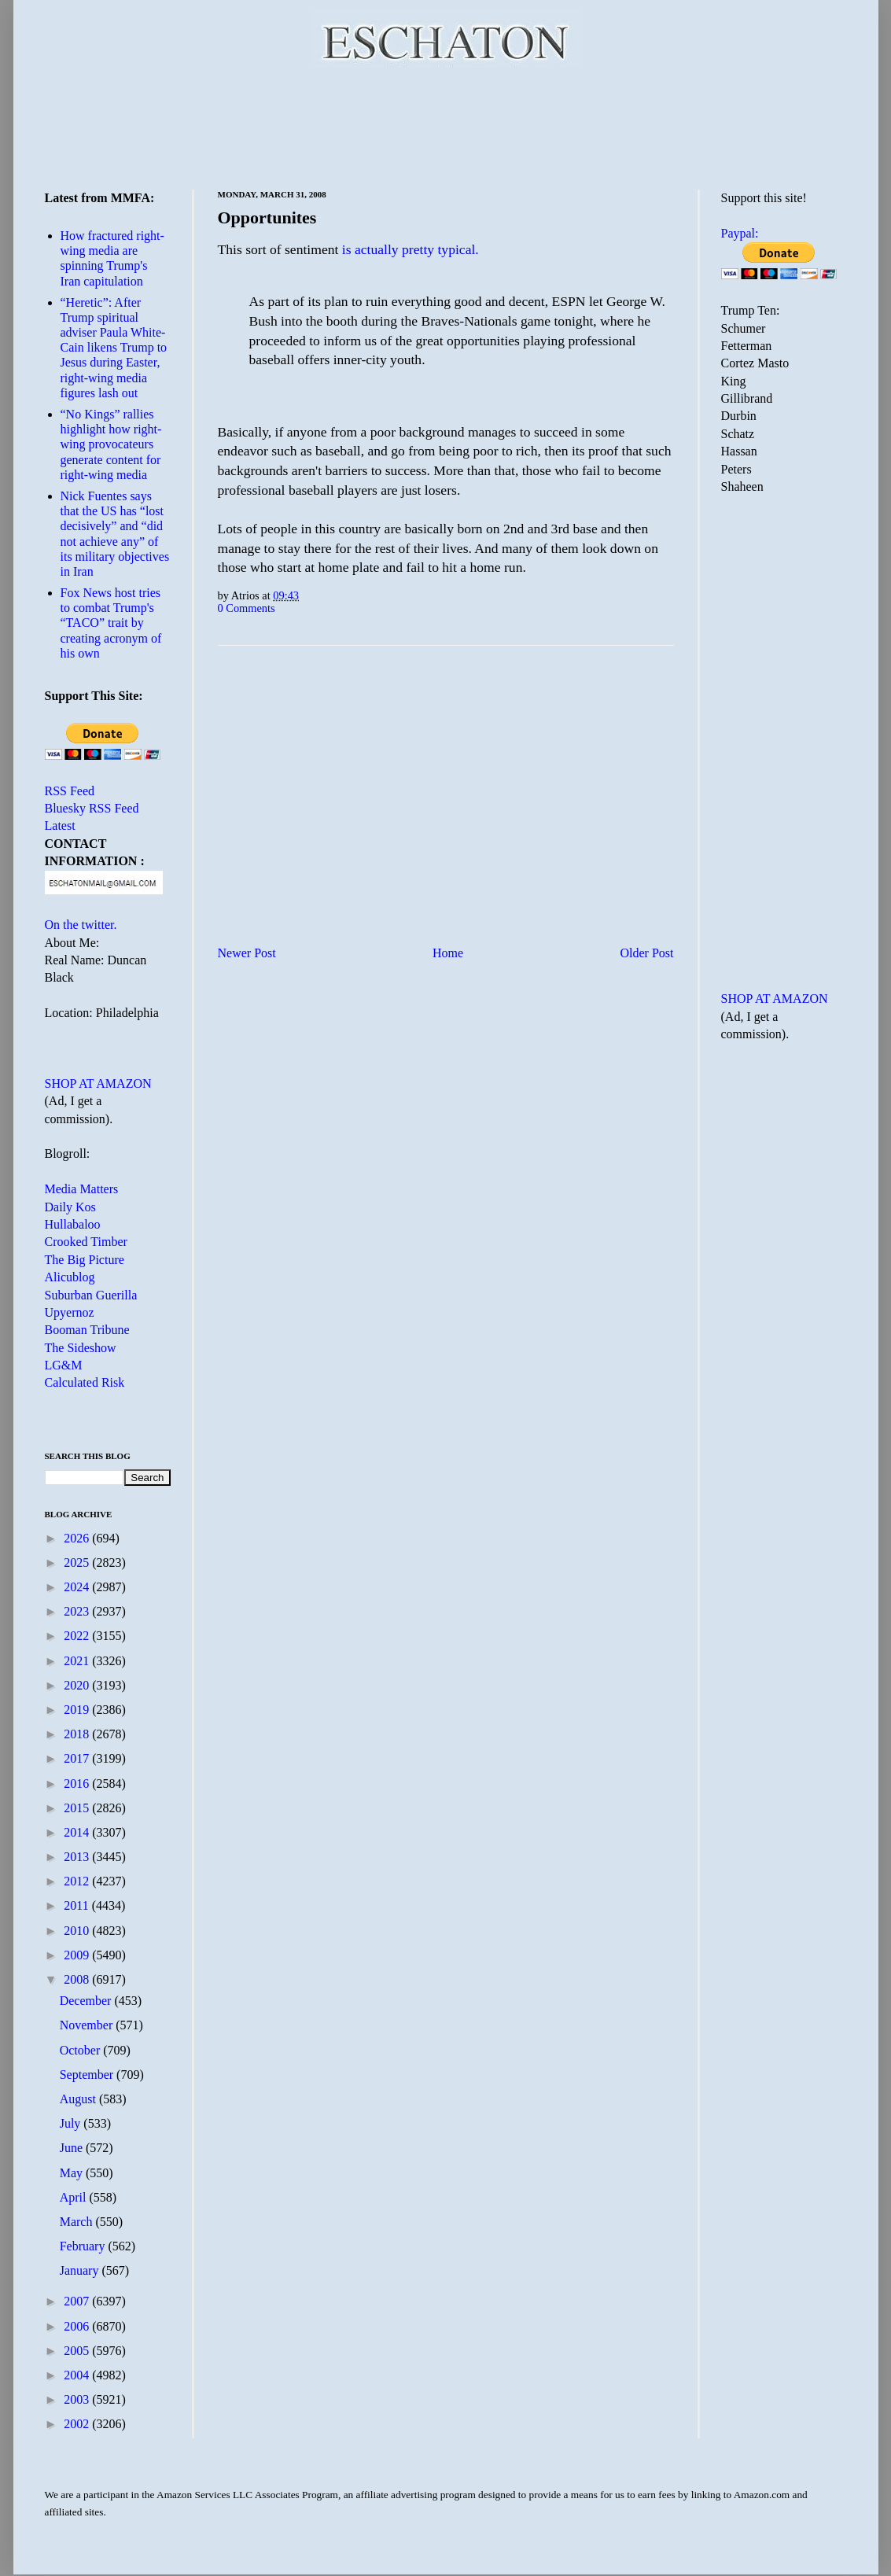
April (75, 2197)
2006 (78, 2326)
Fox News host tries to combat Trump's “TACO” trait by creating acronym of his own (111, 623)
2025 (78, 1562)
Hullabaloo (73, 1224)
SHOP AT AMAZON (98, 1083)
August (79, 2099)
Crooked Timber (86, 1241)
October (82, 2050)
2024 (78, 1587)
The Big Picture (84, 1259)
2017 (78, 1758)
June (73, 2147)
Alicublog (70, 1277)
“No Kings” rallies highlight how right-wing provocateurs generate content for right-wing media (111, 444)
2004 (78, 2375)
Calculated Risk (85, 1382)
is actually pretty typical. (410, 249)
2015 (78, 1808)
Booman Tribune (87, 1329)
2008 (78, 1979)
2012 (78, 1881)
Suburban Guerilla (91, 1295)
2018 (78, 1734)
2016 (78, 1783)
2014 (78, 1832)
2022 (78, 1635)
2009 (78, 1955)
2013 (78, 1856)
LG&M (64, 1365)
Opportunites (267, 217)
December (87, 2000)
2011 (77, 1905)
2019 (78, 1709)
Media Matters (82, 1189)
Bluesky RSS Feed (92, 808)
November (88, 2025)
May (73, 2173)
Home (448, 953)
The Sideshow (80, 1347)
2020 (78, 1685)
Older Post (647, 953)
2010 (78, 1930)
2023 (78, 1611)
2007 (78, 2301)
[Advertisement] (446, 125)
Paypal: (740, 233)
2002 (78, 2423)
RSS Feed (70, 791)
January (81, 2270)
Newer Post (247, 953)
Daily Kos (70, 1207)
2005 (78, 2350)
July (72, 2123)
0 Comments (246, 608)
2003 (78, 2399)
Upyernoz (69, 1312)
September (88, 2074)
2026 (78, 1538)
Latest (60, 825)
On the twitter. (81, 924)
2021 (78, 1661)
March (78, 2221)
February (84, 2246)
